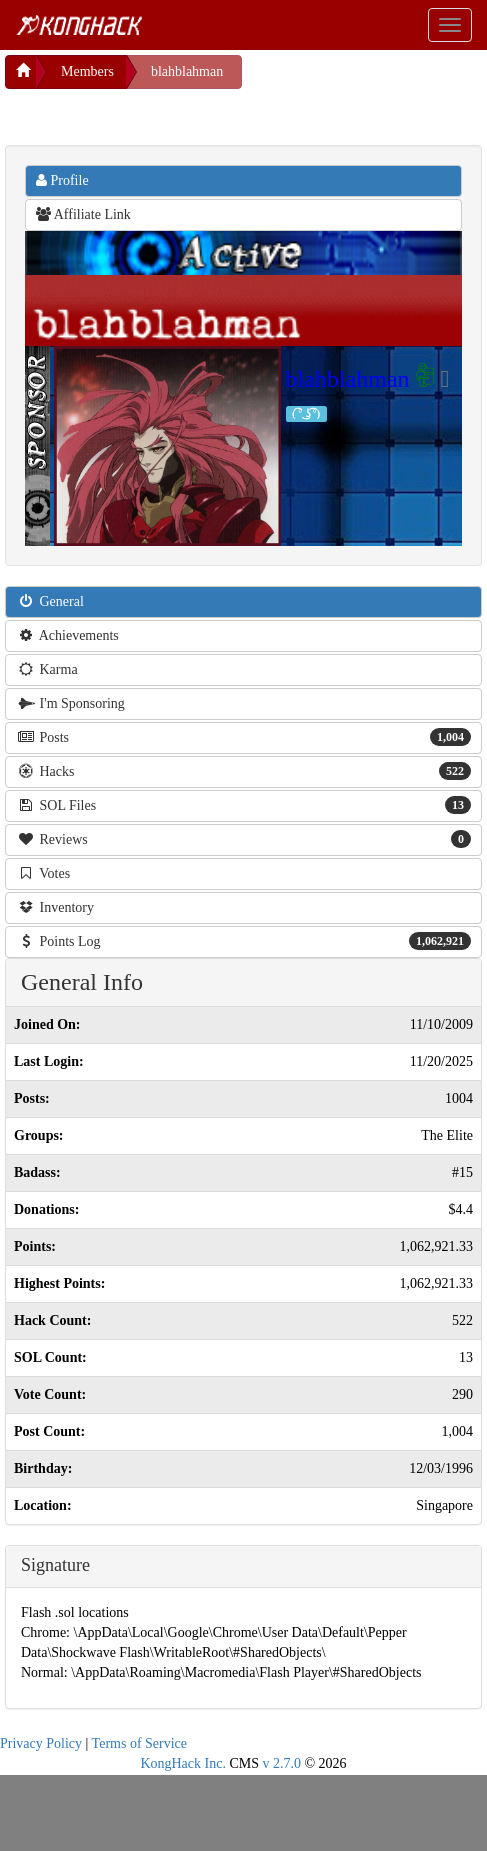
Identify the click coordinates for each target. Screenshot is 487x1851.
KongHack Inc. (183, 1763)
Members (87, 71)
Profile (62, 180)
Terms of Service (139, 1743)
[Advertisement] (165, 114)
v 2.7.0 (281, 1763)
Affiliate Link (83, 214)
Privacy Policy (41, 1743)
